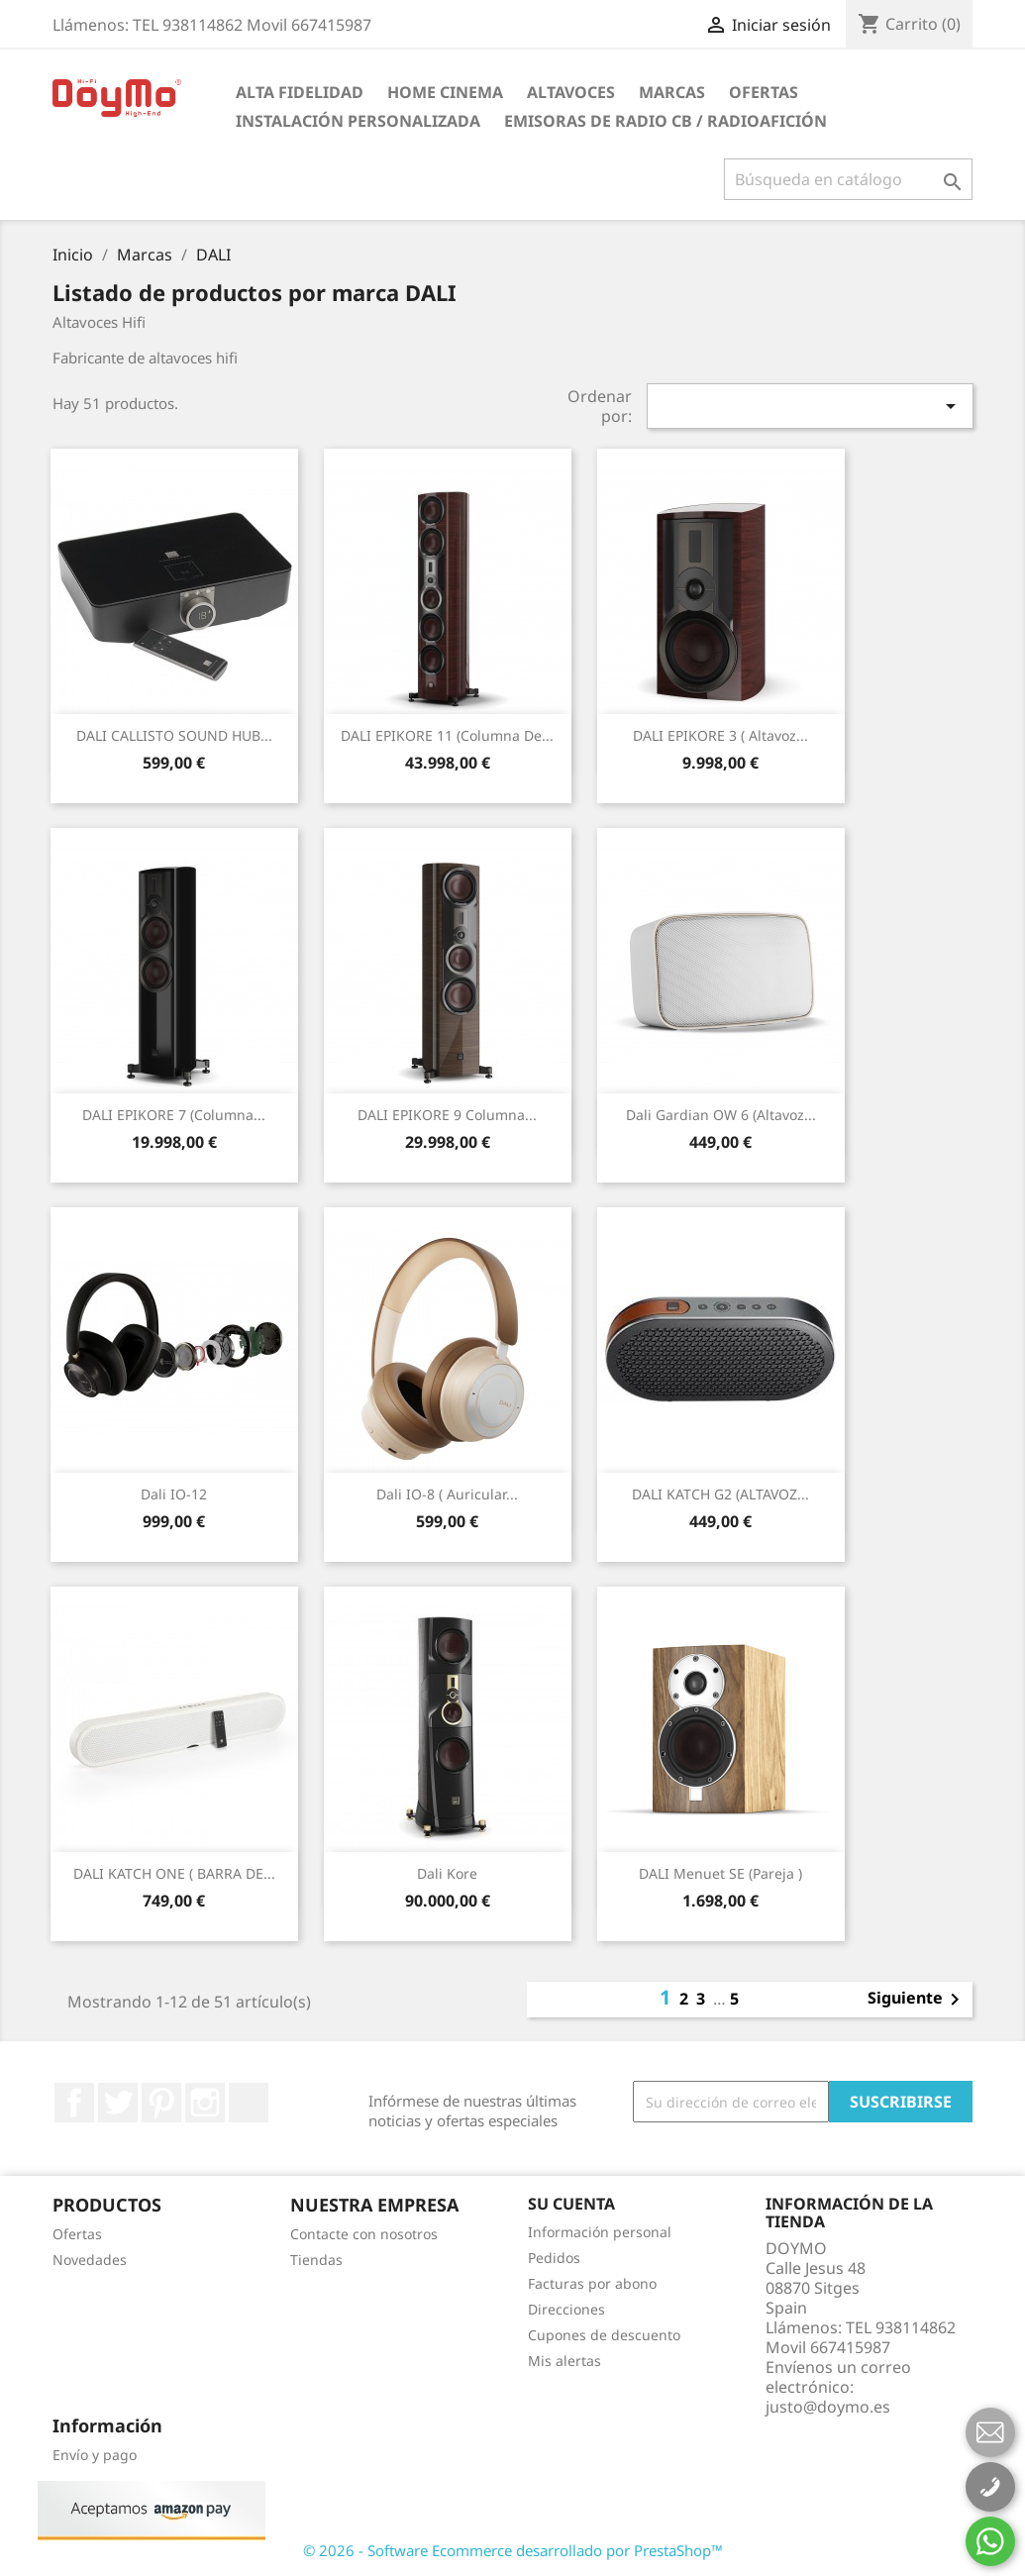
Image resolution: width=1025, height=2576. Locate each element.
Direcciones (566, 2309)
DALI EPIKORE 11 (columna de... (447, 735)
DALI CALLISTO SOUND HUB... (174, 735)
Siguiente (917, 1999)
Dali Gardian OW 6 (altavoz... (721, 1114)
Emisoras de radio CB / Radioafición (665, 121)
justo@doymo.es (828, 2407)
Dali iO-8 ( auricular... (447, 1494)
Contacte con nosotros (364, 2233)
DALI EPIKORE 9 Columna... (447, 1114)
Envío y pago (94, 2454)
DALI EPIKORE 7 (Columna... (173, 1114)
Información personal (599, 2231)
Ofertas (763, 92)
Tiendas (316, 2259)
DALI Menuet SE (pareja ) (720, 1873)
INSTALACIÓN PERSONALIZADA (358, 121)
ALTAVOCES (571, 92)
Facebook (74, 2102)
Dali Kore (447, 1873)
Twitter (118, 2102)
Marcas (672, 92)
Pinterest (161, 2102)
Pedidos (554, 2257)
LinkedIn (248, 2102)
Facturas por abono (592, 2283)
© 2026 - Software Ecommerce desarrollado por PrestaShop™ (513, 2550)
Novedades (89, 2259)
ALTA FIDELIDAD (299, 92)
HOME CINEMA (445, 92)
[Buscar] (848, 179)
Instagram (205, 2102)
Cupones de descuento (604, 2334)
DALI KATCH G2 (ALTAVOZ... (720, 1494)
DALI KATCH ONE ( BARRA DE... (174, 1873)
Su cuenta (571, 2204)
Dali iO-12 (174, 1494)
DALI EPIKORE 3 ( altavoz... (720, 735)
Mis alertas (564, 2360)
